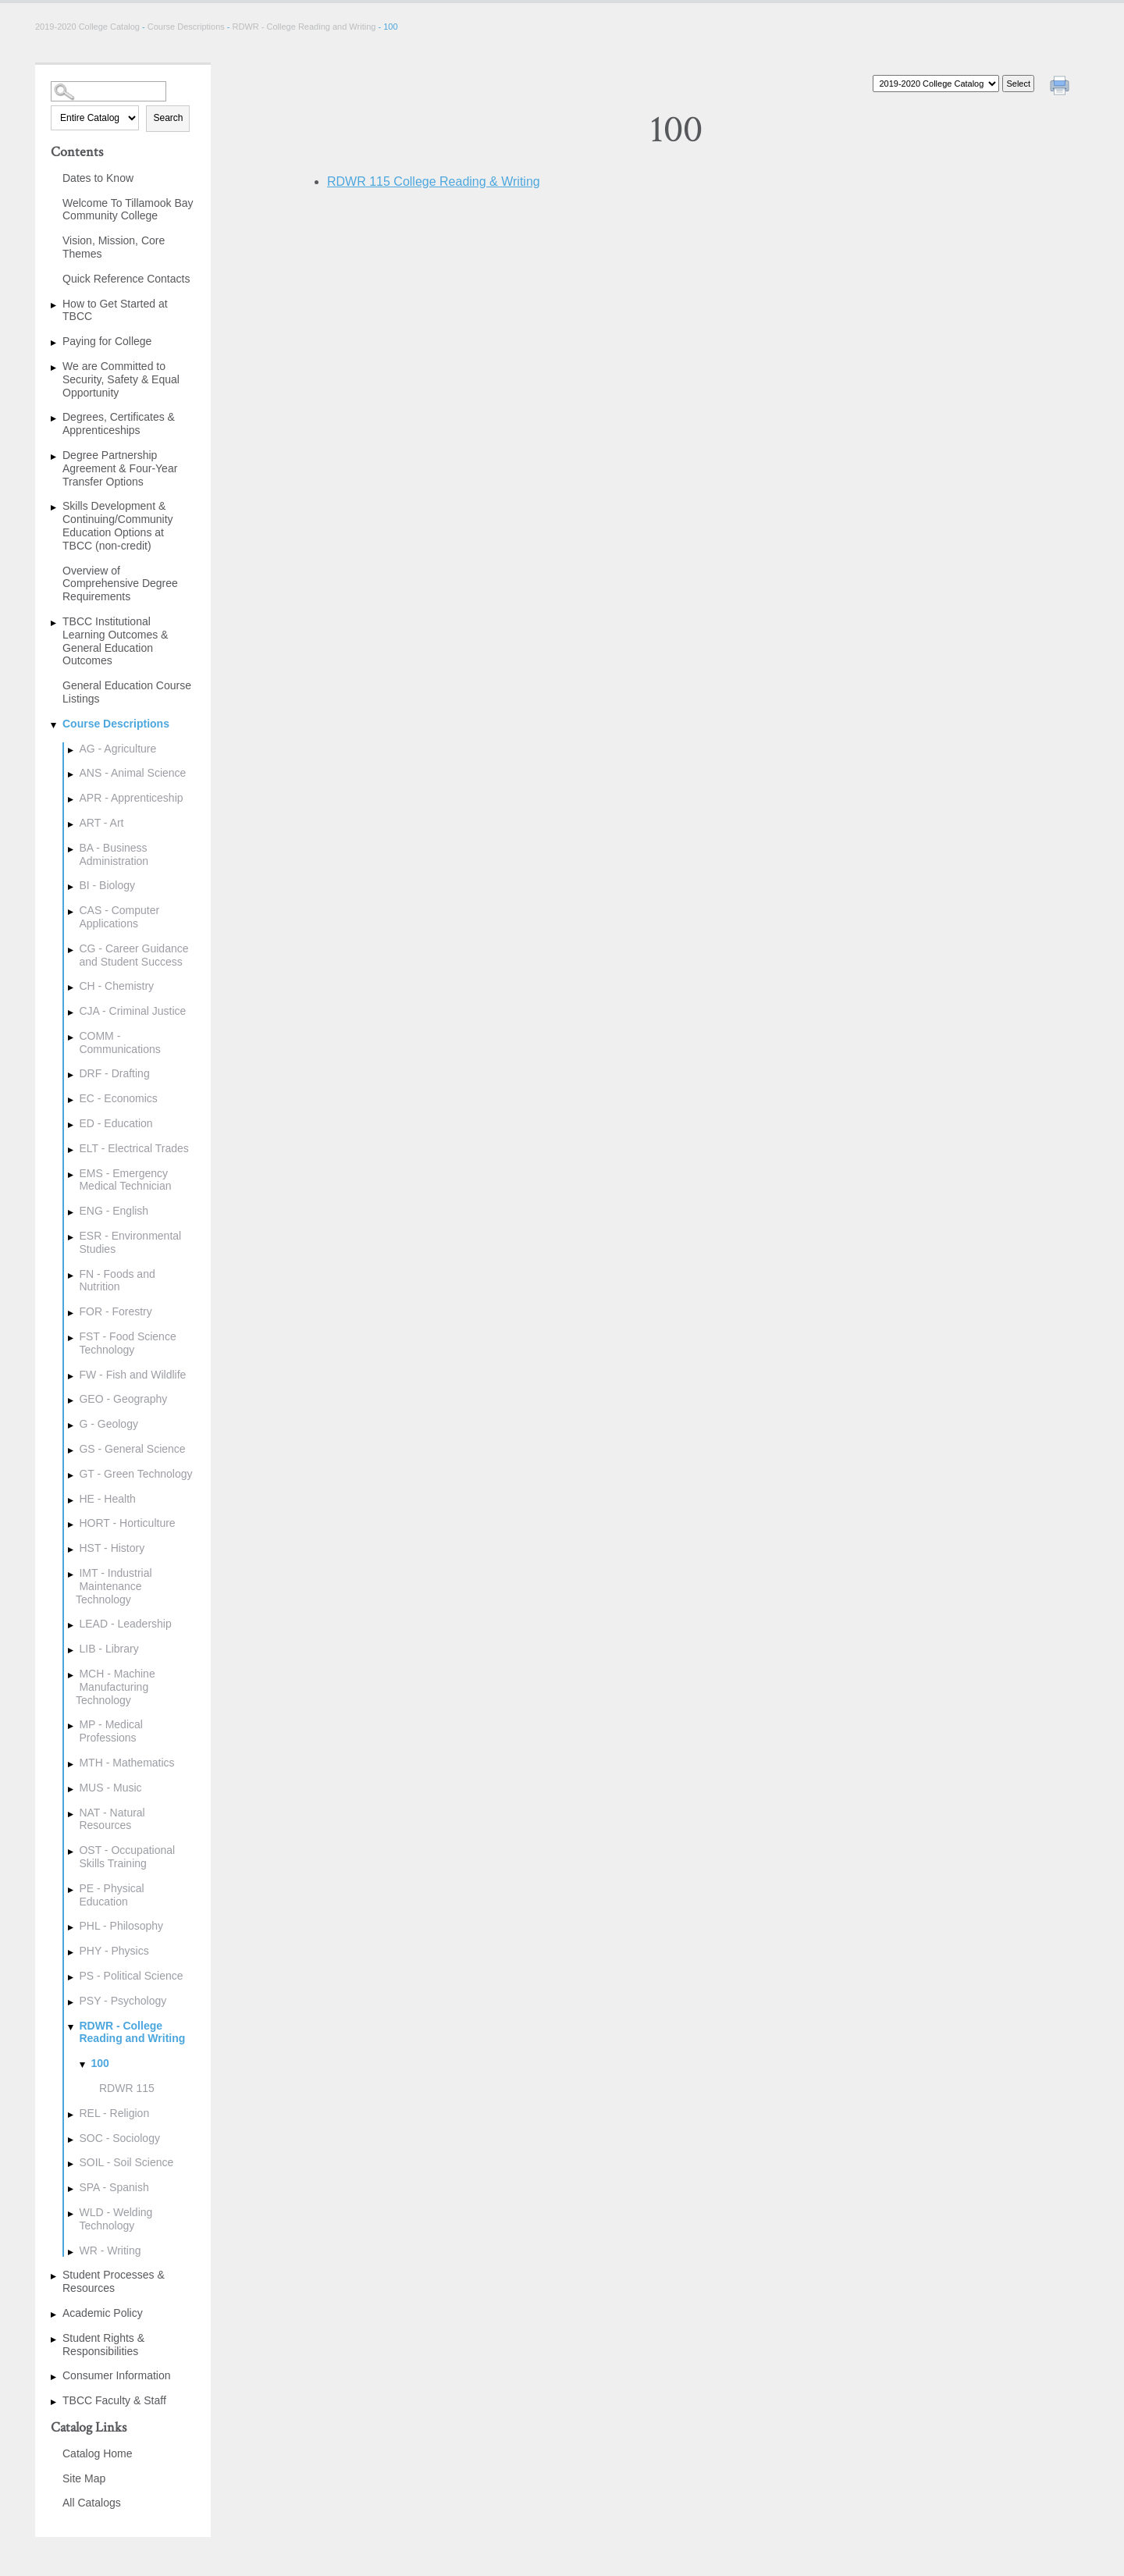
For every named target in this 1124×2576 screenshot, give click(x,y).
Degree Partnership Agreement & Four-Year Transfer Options (119, 468)
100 (99, 2063)
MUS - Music (110, 1787)
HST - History (111, 1548)
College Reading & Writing (433, 181)
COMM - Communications (119, 1042)
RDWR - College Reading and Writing (304, 26)
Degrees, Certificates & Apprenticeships (118, 423)
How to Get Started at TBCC (115, 310)
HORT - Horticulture (127, 1523)
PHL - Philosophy (121, 1926)
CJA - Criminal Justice (132, 1011)
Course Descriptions (186, 26)
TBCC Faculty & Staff (114, 2400)
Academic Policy (102, 2313)
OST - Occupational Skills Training (127, 1857)
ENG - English (113, 1210)
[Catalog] (936, 83)
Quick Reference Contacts (126, 278)
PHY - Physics (113, 1950)
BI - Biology (107, 885)
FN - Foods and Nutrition (117, 1280)
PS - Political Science (131, 1975)
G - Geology (108, 1424)
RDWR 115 (127, 2088)
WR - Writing (109, 2250)
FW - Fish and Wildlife (132, 1374)
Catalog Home (97, 2453)
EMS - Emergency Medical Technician (125, 1180)
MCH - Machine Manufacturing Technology (115, 1686)
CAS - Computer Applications (119, 917)
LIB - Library (108, 1648)
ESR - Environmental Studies (130, 1242)
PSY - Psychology (122, 2000)
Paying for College (106, 341)
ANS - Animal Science (132, 773)
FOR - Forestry (115, 1311)
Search (168, 117)
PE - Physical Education (111, 1895)
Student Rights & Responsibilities (103, 2344)
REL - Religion (114, 2113)
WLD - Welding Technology (115, 2219)
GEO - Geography (123, 1399)
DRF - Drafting (114, 1073)
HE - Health (107, 1499)
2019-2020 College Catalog (88, 26)
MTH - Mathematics (126, 1762)
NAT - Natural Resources (111, 1819)
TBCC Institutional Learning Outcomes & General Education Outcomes (115, 641)
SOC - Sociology (119, 2138)
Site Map (83, 2478)
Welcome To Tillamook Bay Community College (128, 209)
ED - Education (115, 1123)
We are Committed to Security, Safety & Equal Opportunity (121, 379)
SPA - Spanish (113, 2187)
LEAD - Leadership (125, 1623)
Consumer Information (116, 2375)
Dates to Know (97, 178)
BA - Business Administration (113, 854)
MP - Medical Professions (110, 1731)
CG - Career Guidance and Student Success (133, 955)
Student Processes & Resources (113, 2281)
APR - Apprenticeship (131, 798)
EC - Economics (118, 1098)
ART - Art (101, 823)
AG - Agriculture (117, 748)
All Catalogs (91, 2502)
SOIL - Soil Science (126, 2162)
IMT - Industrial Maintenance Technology (114, 1586)
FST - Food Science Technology (127, 1343)
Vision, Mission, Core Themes (113, 247)
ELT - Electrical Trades (133, 1148)
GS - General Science (132, 1449)
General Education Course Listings (126, 692)
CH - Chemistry (116, 986)
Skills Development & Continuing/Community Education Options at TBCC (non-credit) (117, 525)
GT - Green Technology (135, 1474)
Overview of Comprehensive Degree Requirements (120, 583)
